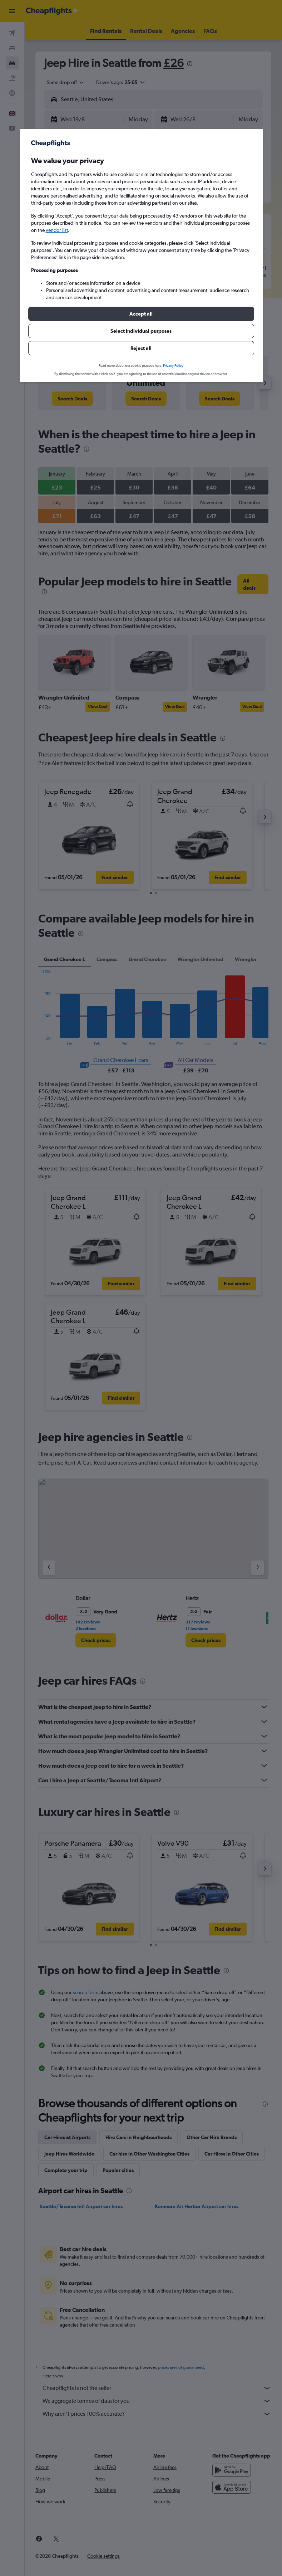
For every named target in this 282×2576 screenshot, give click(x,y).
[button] (141, 314)
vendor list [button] (57, 230)
